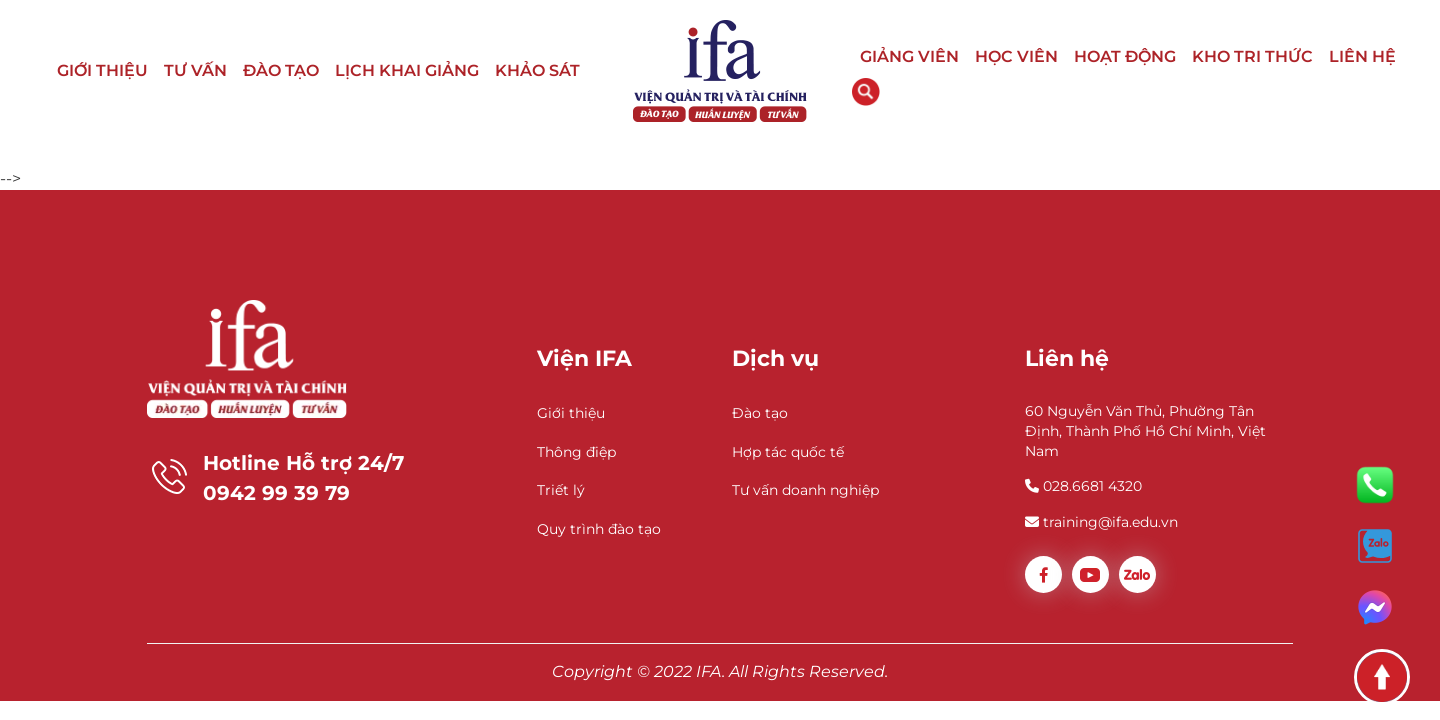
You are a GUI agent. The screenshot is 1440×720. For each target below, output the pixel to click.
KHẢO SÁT (537, 70)
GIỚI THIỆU (102, 70)
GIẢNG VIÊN (909, 56)
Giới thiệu (571, 413)
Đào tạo (760, 413)
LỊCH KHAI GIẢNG (407, 70)
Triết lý (561, 490)
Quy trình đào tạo (599, 529)
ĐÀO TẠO (281, 70)
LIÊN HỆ (1362, 56)
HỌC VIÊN (1016, 56)
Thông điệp (576, 452)
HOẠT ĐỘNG (1125, 56)
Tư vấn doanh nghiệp (805, 490)
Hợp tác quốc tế (788, 452)
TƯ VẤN (195, 70)
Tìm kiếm (866, 92)
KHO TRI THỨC (1252, 56)
